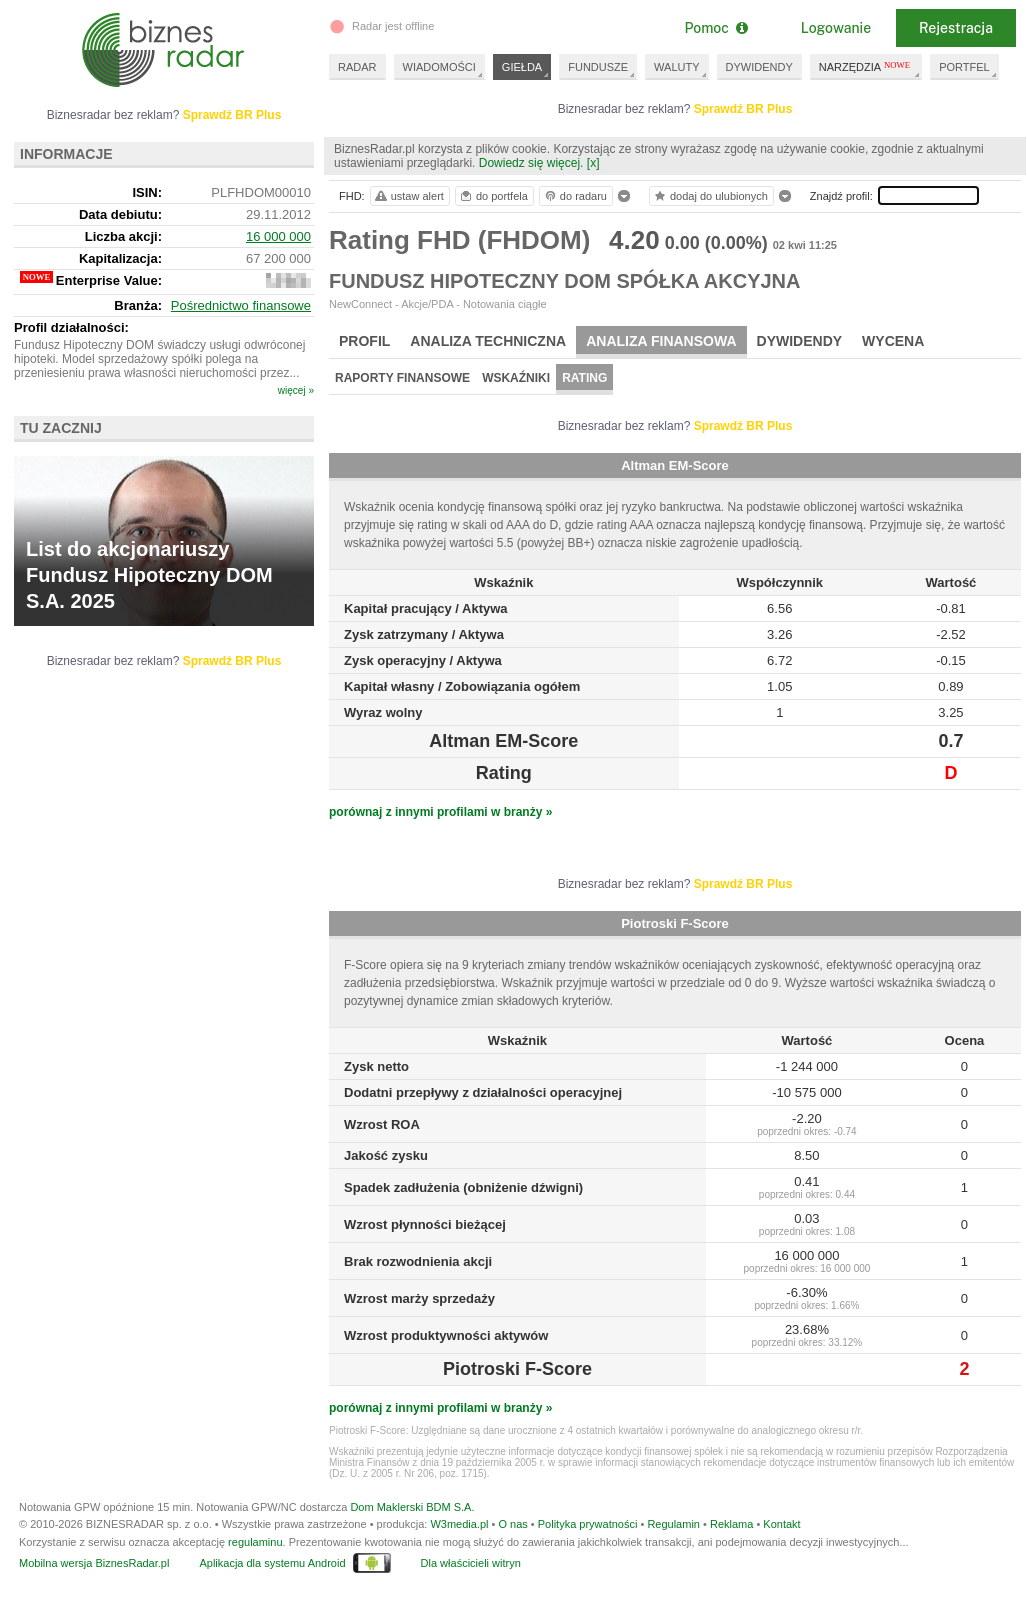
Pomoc (715, 28)
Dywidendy (800, 341)
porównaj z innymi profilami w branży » (440, 812)
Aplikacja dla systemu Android (272, 1563)
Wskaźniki (516, 378)
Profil (364, 341)
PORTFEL (964, 67)
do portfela (493, 196)
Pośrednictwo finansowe (241, 305)
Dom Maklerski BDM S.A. (412, 1507)
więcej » (296, 390)
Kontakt (781, 1524)
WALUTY (676, 67)
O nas (512, 1524)
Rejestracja (956, 28)
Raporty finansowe (402, 378)
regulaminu (255, 1542)
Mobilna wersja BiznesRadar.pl (94, 1563)
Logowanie (836, 28)
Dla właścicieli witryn (471, 1563)
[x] (593, 163)
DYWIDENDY (759, 67)
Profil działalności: (71, 327)
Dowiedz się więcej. (531, 163)
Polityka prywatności (588, 1524)
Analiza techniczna (488, 341)
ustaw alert (408, 196)
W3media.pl (459, 1524)
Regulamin (673, 1524)
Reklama (731, 1524)
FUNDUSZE (598, 67)
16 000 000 (278, 236)
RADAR (357, 67)
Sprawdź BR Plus (743, 109)
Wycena (893, 341)
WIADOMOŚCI (439, 67)
